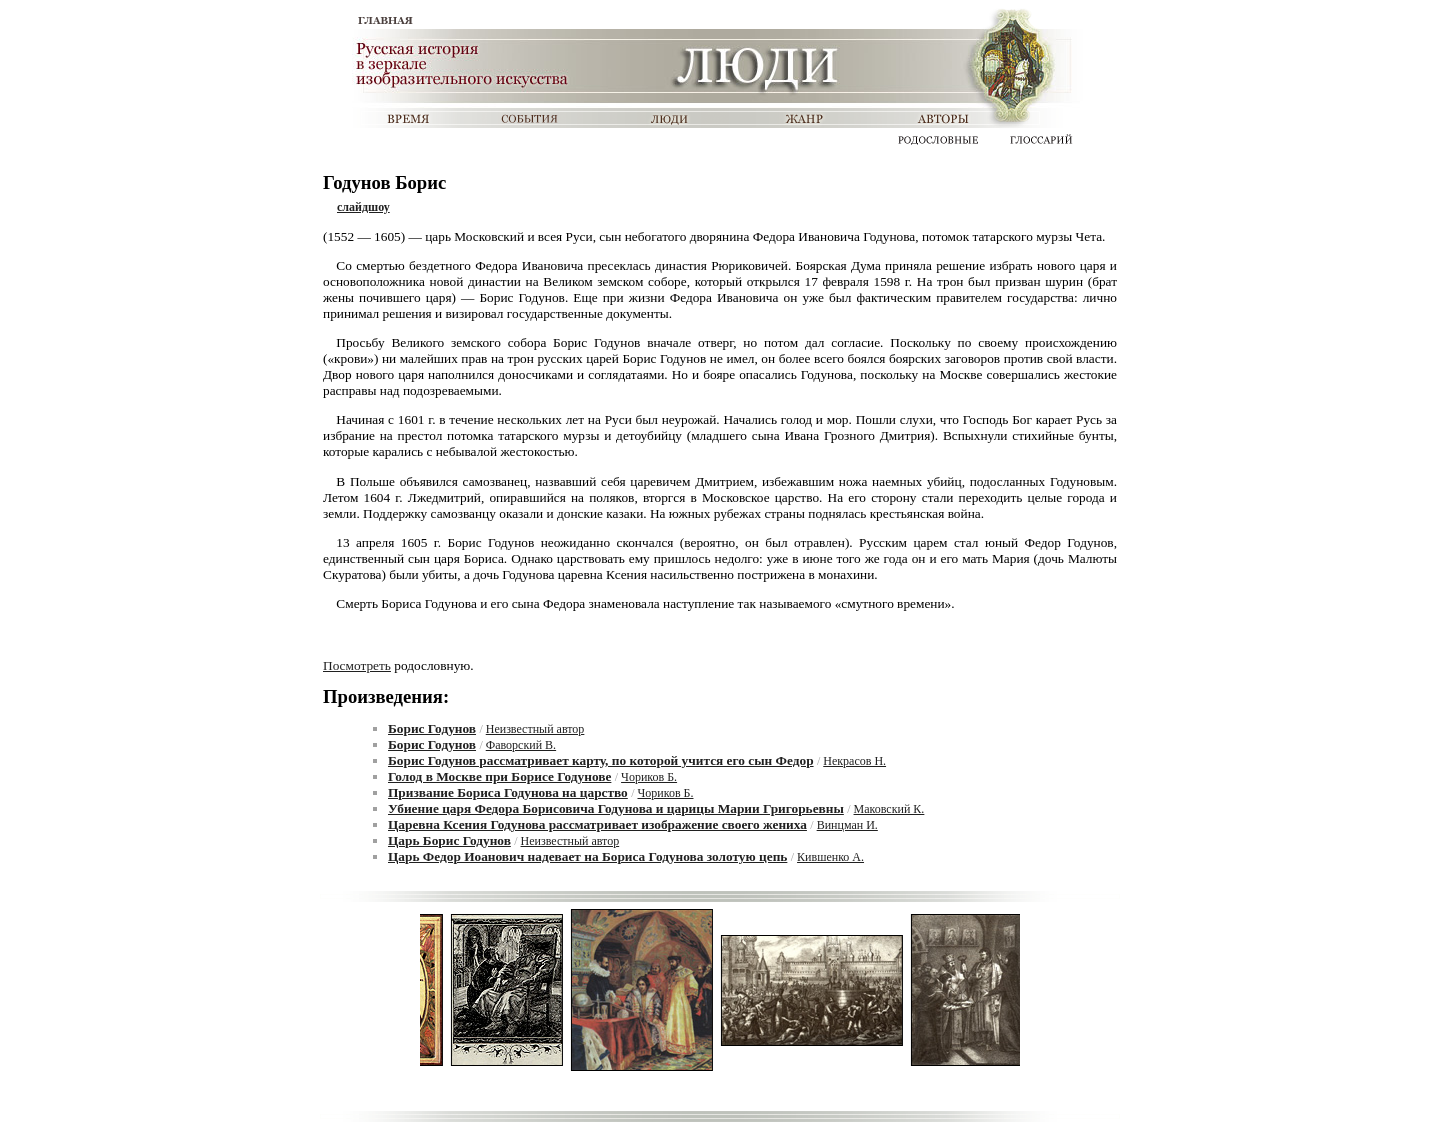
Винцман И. (847, 825)
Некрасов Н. (854, 761)
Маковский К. (889, 809)
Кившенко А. (830, 857)
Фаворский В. (521, 745)
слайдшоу (363, 207)
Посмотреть (357, 665)
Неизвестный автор (535, 729)
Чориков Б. (649, 777)
